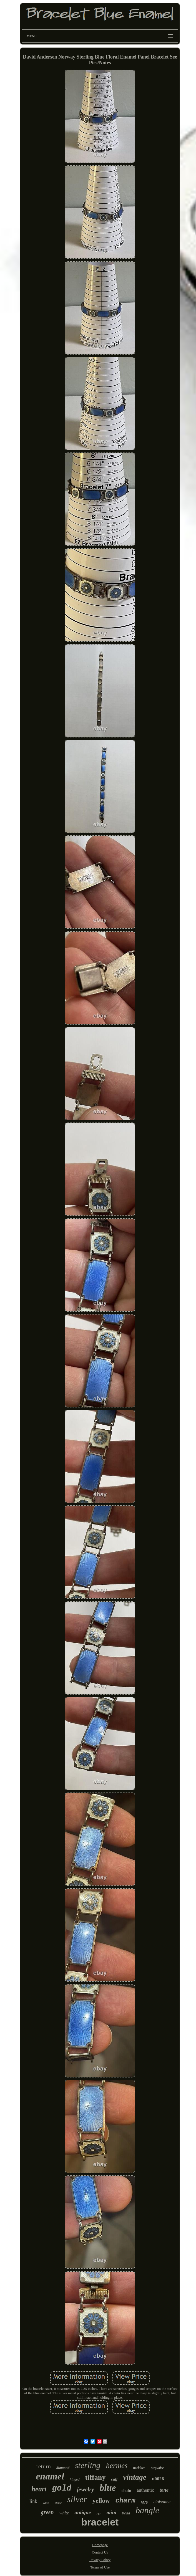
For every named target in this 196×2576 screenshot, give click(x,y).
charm (125, 2500)
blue (108, 2488)
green (47, 2512)
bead (126, 2513)
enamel (50, 2476)
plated (58, 2502)
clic (99, 2514)
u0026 (158, 2478)
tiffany (95, 2477)
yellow (101, 2500)
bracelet (100, 2522)
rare (144, 2502)
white (64, 2513)
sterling (87, 2465)
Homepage (100, 2545)
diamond (62, 2468)
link (33, 2501)
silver (77, 2499)
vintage (134, 2477)
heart (38, 2489)
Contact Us (100, 2552)
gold (61, 2488)
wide (46, 2502)
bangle (147, 2510)
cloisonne (161, 2501)
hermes (117, 2465)
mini (111, 2512)
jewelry (85, 2489)
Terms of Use (100, 2567)
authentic (145, 2490)
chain (126, 2490)
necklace (139, 2468)
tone (164, 2490)
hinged (74, 2479)
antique (82, 2512)
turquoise (157, 2468)
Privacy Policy (99, 2560)
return (43, 2466)
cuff (114, 2479)
